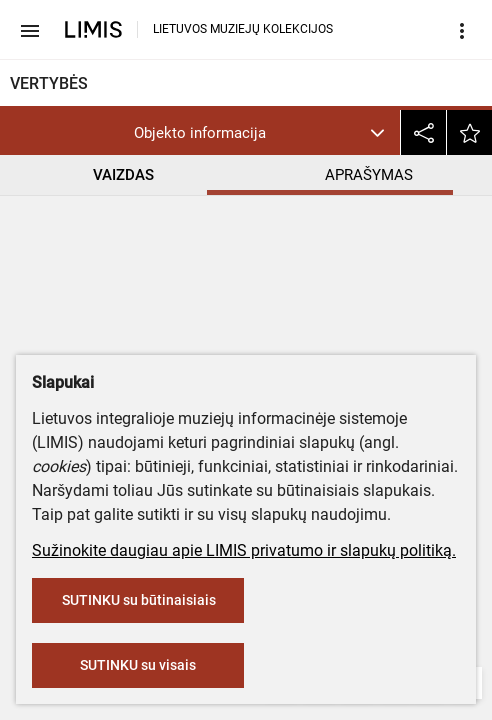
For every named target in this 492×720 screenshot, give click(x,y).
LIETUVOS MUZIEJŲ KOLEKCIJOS (243, 29)
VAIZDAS (123, 175)
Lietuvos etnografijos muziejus (124, 303)
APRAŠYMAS (369, 175)
